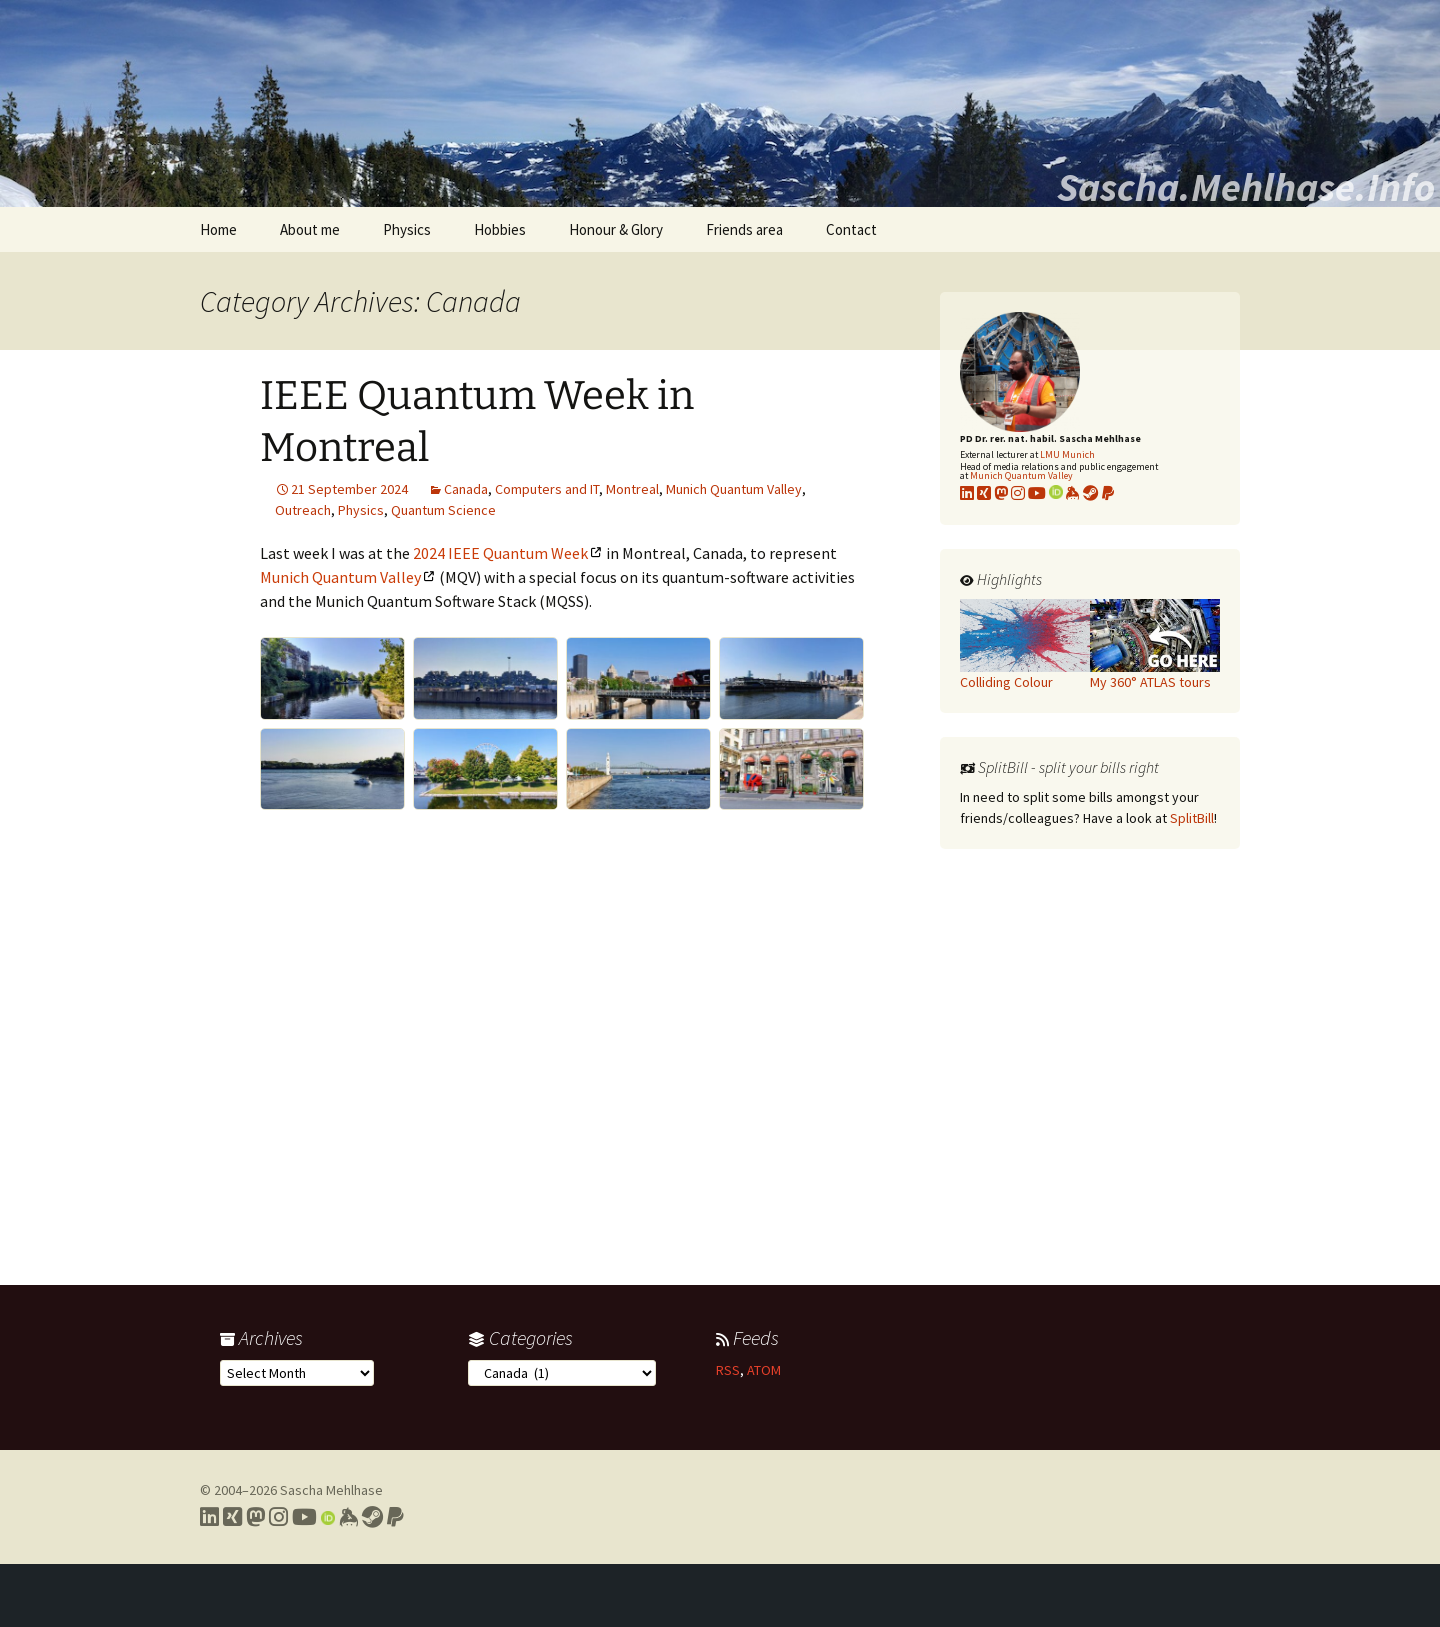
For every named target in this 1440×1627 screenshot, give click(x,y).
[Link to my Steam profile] (1091, 493)
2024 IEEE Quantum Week (500, 553)
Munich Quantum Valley (734, 489)
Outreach (303, 510)
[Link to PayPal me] (1108, 493)
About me (310, 229)
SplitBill (1192, 818)
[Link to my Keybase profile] (348, 1517)
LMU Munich (1067, 454)
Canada (466, 489)
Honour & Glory (616, 229)
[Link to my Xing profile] (232, 1517)
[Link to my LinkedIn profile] (967, 493)
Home (218, 229)
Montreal (632, 489)
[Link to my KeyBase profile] (1073, 493)
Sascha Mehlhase (331, 1490)
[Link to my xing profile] (984, 493)
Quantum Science (443, 510)
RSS (728, 1370)
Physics (407, 229)
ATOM (764, 1370)
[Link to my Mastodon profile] (1001, 493)
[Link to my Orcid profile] (1056, 493)
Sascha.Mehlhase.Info (1246, 187)
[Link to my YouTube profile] (1037, 493)
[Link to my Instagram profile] (1018, 493)
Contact (851, 229)
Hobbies (500, 229)
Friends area (744, 229)
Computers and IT (547, 489)
